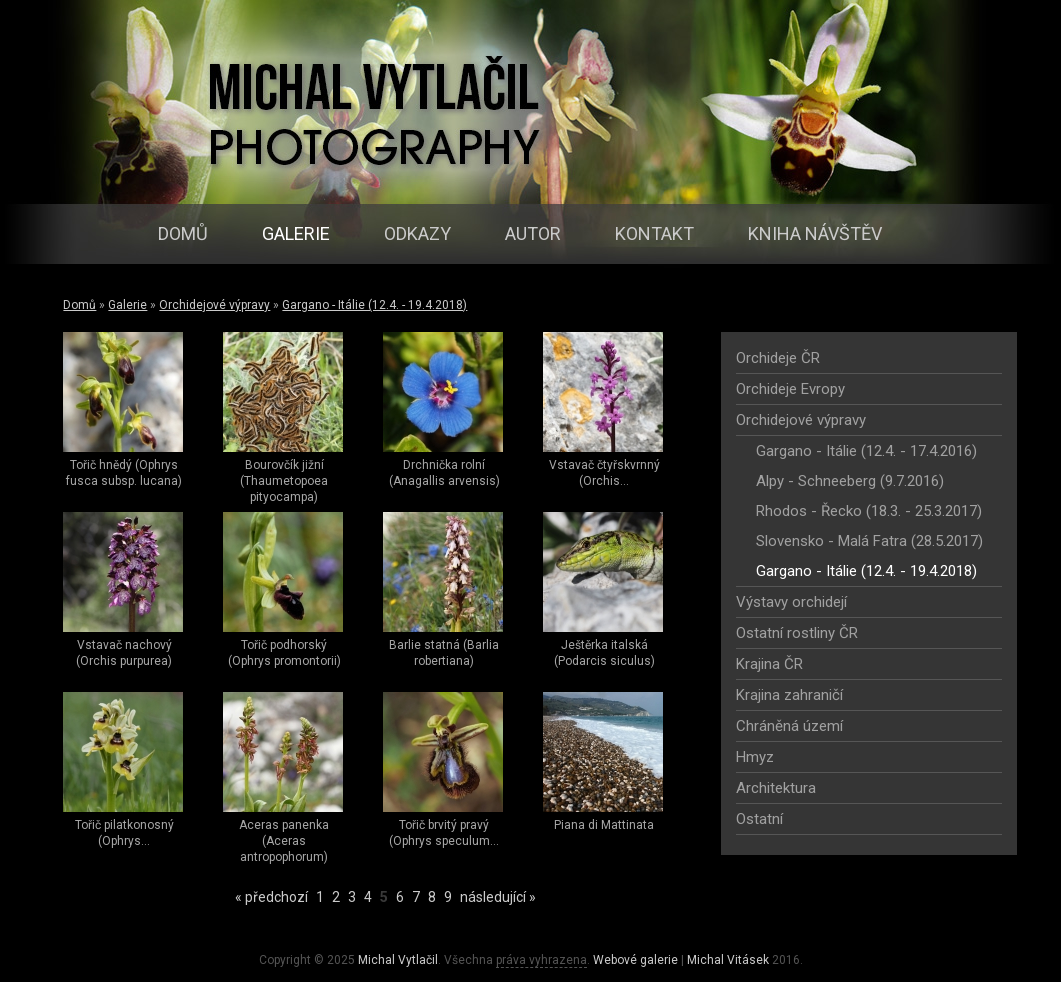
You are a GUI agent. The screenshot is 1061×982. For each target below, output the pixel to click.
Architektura (776, 788)
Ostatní (759, 819)
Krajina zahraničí (789, 695)
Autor (533, 233)
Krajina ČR (769, 664)
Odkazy (417, 233)
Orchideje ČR (778, 358)
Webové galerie (635, 960)
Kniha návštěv (815, 233)
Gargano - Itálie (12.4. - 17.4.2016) (866, 451)
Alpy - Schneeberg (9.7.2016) (850, 481)
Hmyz (755, 757)
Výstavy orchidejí (791, 602)
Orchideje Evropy (790, 389)
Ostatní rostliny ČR (797, 633)
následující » (498, 897)
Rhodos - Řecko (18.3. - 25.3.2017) (869, 511)
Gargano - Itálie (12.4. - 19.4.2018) (374, 305)
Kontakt (654, 233)
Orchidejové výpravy (214, 305)
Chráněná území (789, 726)
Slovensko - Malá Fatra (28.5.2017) (869, 541)
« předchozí (271, 897)
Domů (183, 233)
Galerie (296, 233)
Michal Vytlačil (398, 960)
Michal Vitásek (728, 960)
